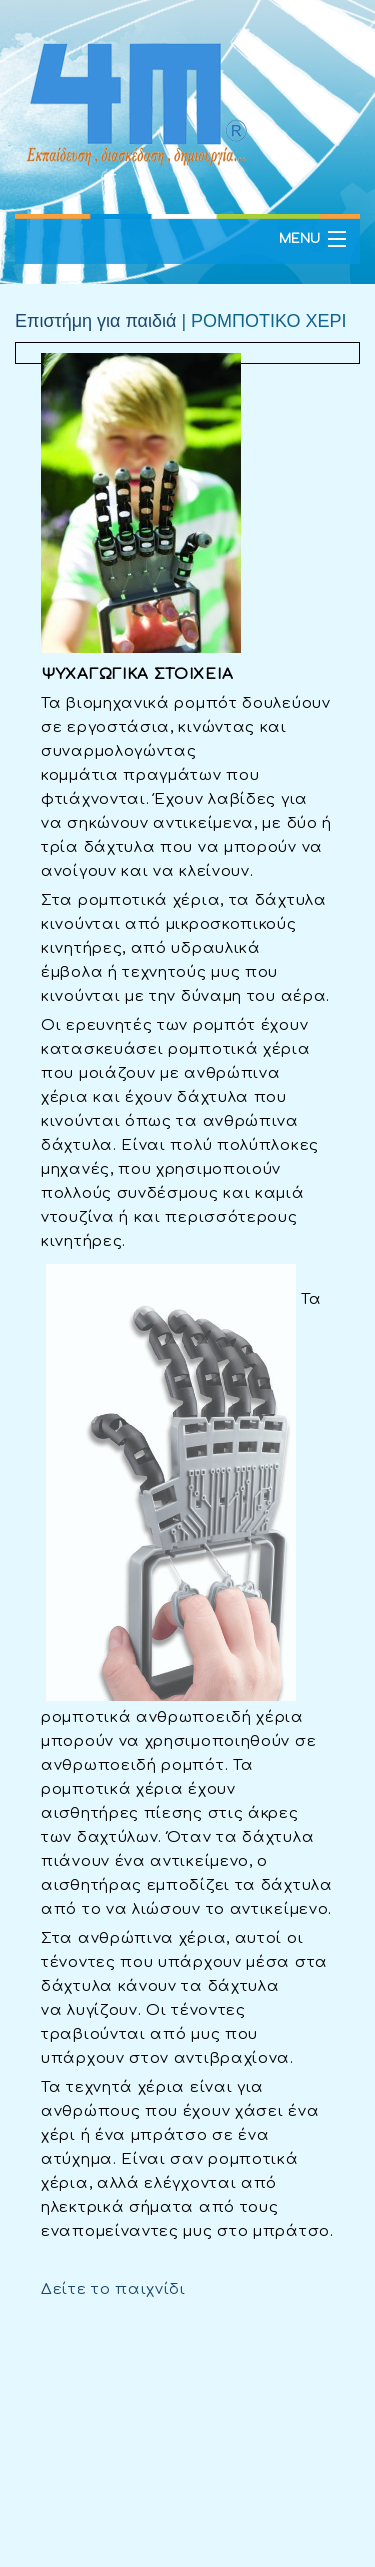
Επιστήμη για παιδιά (95, 321)
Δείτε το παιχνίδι (113, 2289)
